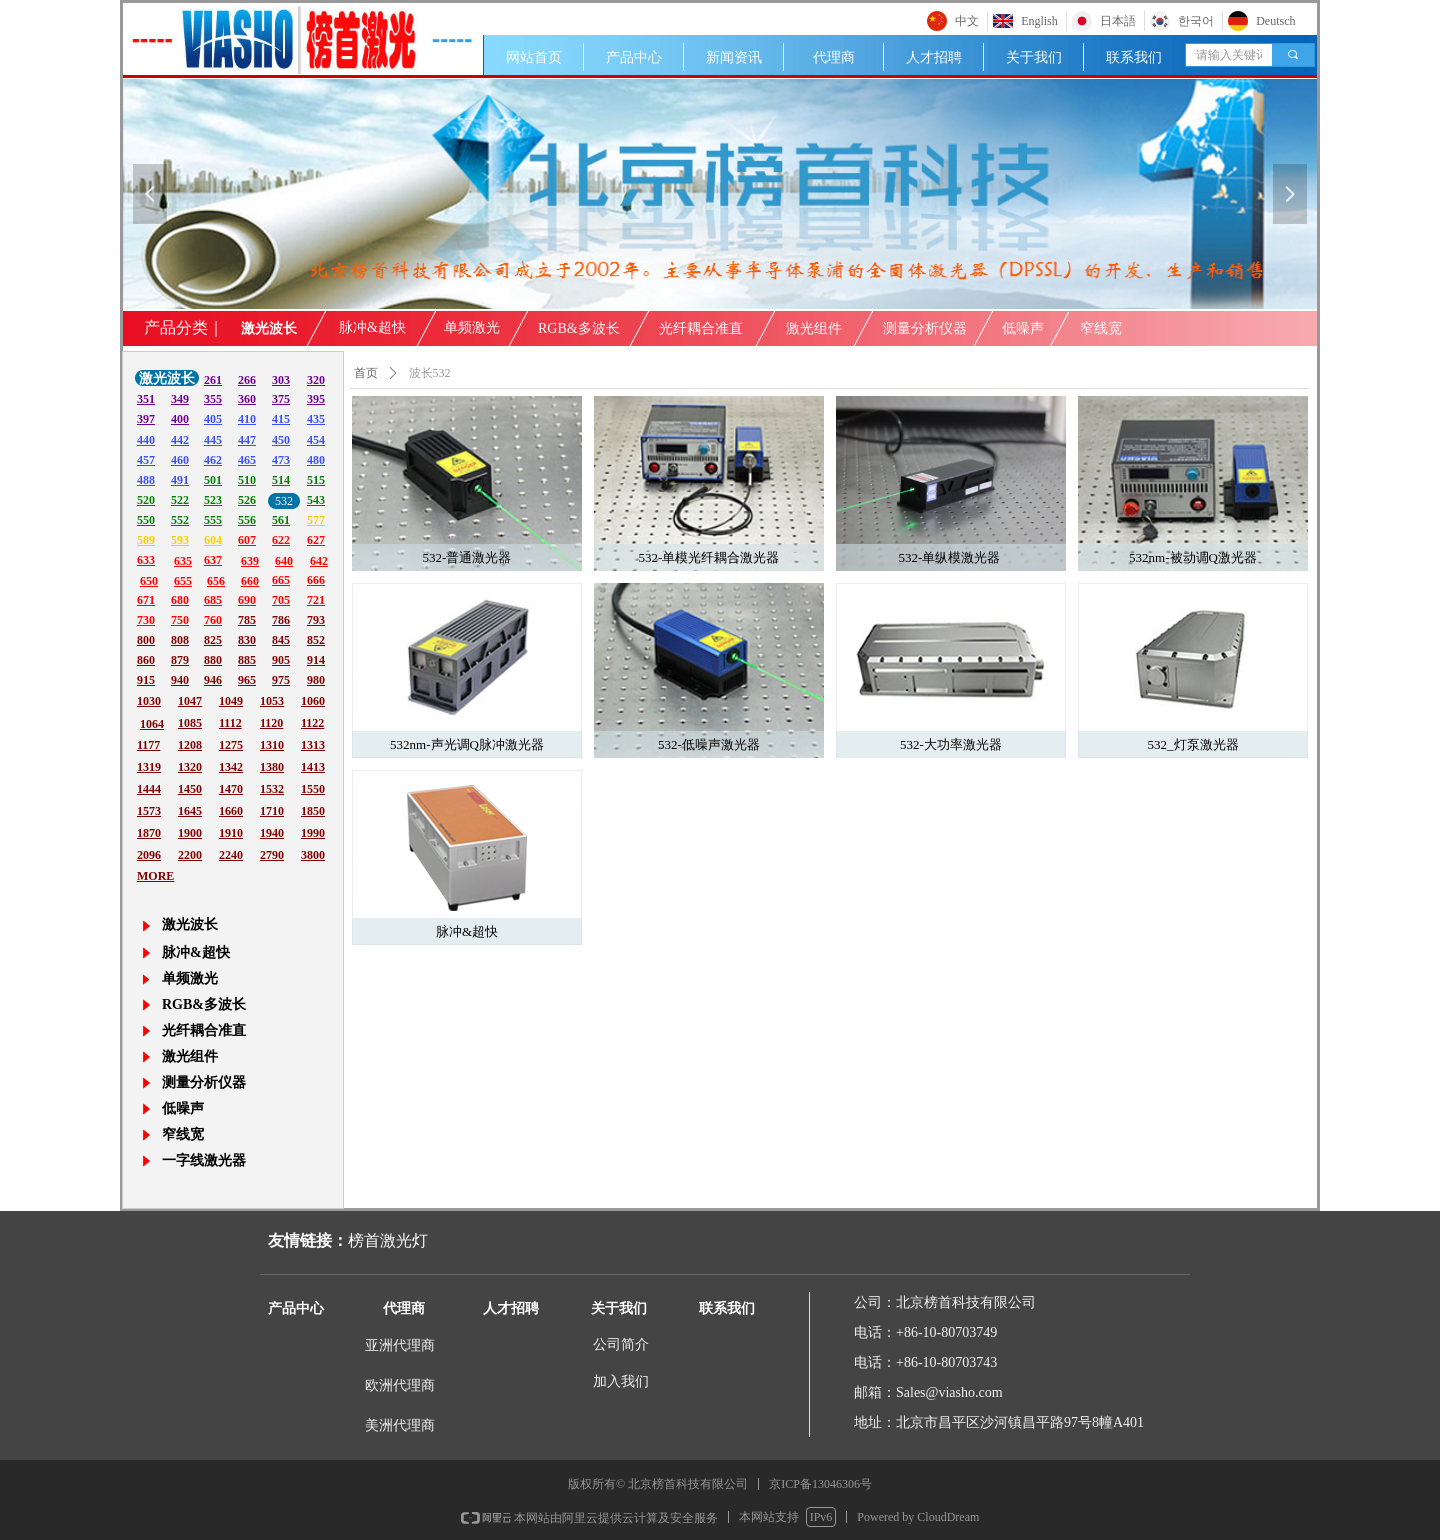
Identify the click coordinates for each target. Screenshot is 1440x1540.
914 (316, 660)
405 (213, 419)
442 (180, 440)
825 (213, 640)
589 (146, 540)
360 (247, 399)
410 (247, 419)
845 (281, 640)
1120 (271, 723)
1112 (230, 723)
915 (146, 680)
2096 (149, 855)
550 (146, 520)
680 (180, 600)
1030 (149, 701)
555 (213, 520)
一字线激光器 (204, 1160)
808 (180, 640)
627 (316, 540)
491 (180, 480)
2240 (231, 855)
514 (281, 480)
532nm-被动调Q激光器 (1193, 557)
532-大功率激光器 (951, 744)
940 (180, 680)
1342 (231, 767)
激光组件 (814, 328)
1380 (272, 767)
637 (213, 560)
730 (146, 620)
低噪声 (1023, 328)
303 (281, 380)
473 (281, 460)
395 (316, 399)
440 (146, 440)
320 (316, 380)
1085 (190, 723)
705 (281, 600)
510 (247, 480)
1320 (190, 767)
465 (247, 460)
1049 (231, 701)
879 (180, 660)
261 (213, 380)
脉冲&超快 (467, 931)
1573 (149, 811)
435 (316, 419)
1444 (149, 789)
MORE (155, 876)
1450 (190, 789)
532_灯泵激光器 (1193, 744)
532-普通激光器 (467, 557)
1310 (272, 745)
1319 (149, 767)
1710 (272, 811)
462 (213, 460)
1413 (313, 767)
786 (281, 620)
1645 (190, 811)
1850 (313, 811)
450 (281, 440)
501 (213, 480)
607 (247, 540)
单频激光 (472, 327)
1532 (272, 789)
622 (281, 540)
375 (281, 399)
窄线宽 (1101, 328)
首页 (366, 373)
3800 (313, 855)
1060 (313, 701)
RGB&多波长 (579, 328)
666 (316, 580)
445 (213, 440)
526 (247, 500)
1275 (231, 745)
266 (247, 380)
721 (316, 600)
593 (180, 540)
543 (316, 500)
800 (146, 640)
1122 (312, 723)
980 (316, 680)
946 (213, 680)
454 (316, 440)
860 (146, 660)
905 (281, 660)
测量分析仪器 (925, 328)
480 (316, 460)
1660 (231, 811)
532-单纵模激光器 (950, 557)
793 (316, 620)
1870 (149, 833)
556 (247, 520)
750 (180, 620)
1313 (313, 745)
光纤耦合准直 (701, 328)
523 (213, 500)
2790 (272, 855)
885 (247, 660)
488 (146, 480)
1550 (313, 789)
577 (316, 520)
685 (213, 600)
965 (247, 680)
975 (281, 680)
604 (213, 540)
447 (247, 440)
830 (247, 640)
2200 (190, 855)
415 (281, 419)
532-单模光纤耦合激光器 (709, 557)
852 (316, 640)
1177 (148, 745)
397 (146, 419)
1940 (272, 833)
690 (247, 600)
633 (146, 560)
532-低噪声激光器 (709, 744)
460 (180, 460)
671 (146, 600)
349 (180, 399)
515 (316, 480)
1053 (272, 701)
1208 (190, 745)
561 (281, 520)
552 (180, 520)
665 (281, 580)
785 (247, 620)
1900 (190, 833)
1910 (231, 833)
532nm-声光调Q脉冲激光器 (467, 744)
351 (146, 399)
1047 (190, 701)
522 (180, 500)
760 (213, 620)
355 (213, 399)
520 (146, 500)
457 (146, 460)
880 (213, 660)
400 (180, 419)
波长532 (430, 373)
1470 (231, 789)
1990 (313, 833)
